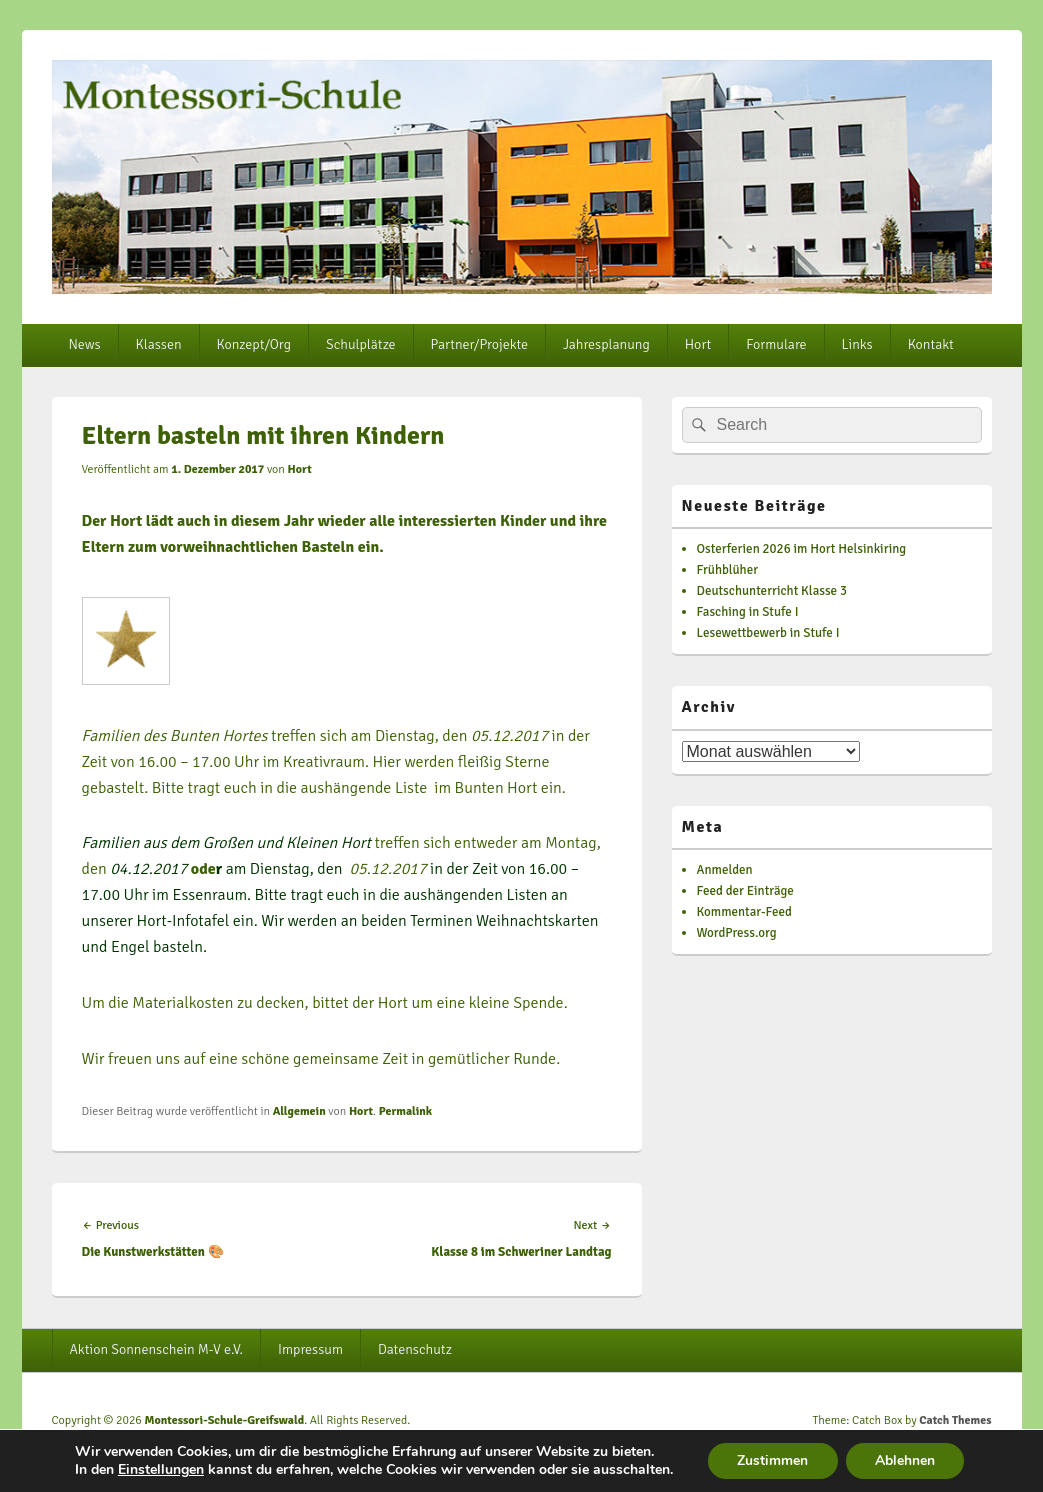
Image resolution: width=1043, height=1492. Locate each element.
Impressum (310, 1349)
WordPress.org (737, 933)
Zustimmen (772, 1460)
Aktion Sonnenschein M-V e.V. (156, 1349)
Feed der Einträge (745, 891)
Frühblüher (727, 570)
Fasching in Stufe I (748, 612)
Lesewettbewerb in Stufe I (768, 633)
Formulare (776, 344)
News (84, 344)
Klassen (159, 344)
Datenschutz (415, 1349)
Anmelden (725, 870)
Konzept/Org (254, 344)
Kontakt (931, 344)
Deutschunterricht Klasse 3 (772, 591)
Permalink (405, 1111)
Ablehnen (906, 1460)
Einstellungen (159, 1470)
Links (857, 344)
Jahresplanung (606, 344)
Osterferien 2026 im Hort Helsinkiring (802, 549)
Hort (698, 344)
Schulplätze (361, 344)
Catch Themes (955, 1420)
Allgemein (299, 1111)
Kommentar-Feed (744, 912)
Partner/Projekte (480, 344)
